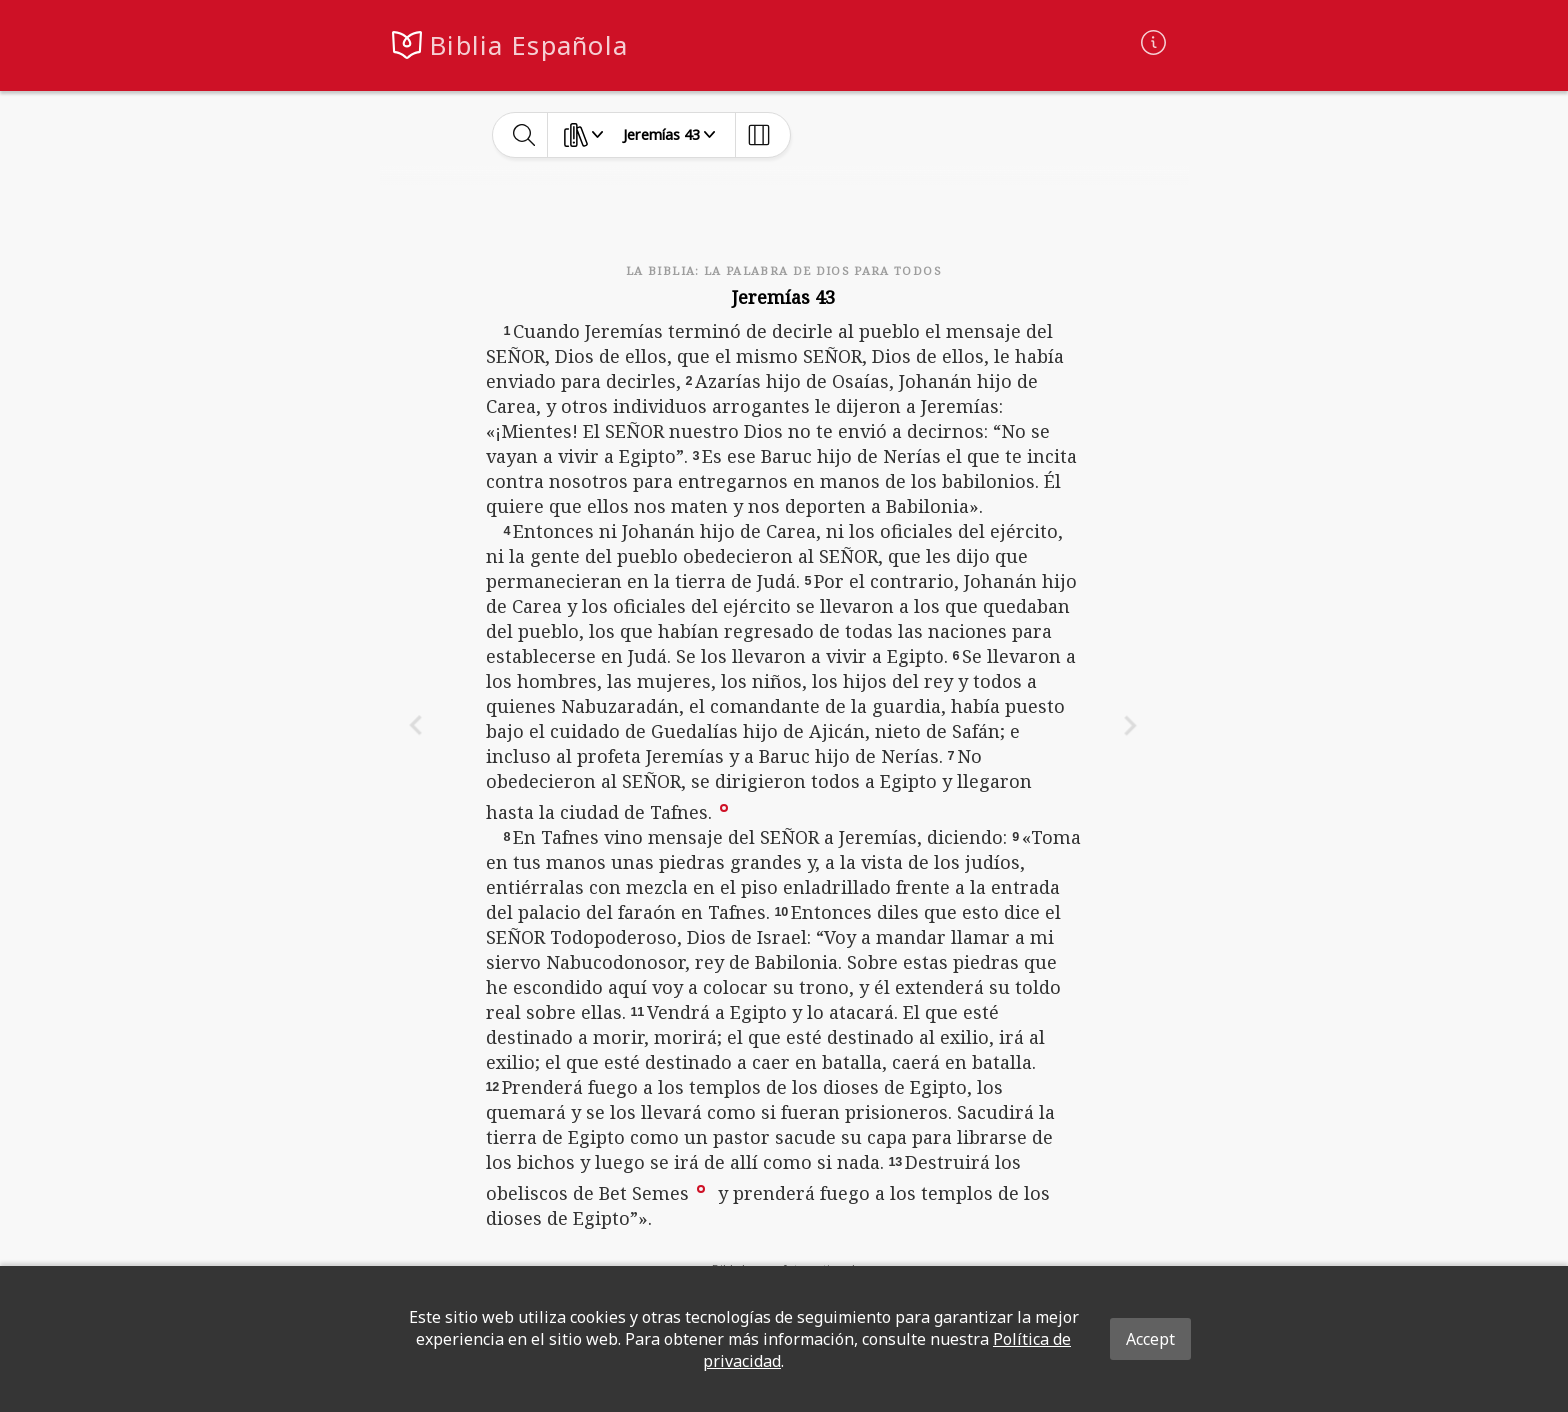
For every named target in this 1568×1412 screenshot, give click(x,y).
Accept (1150, 1339)
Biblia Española (529, 45)
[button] (724, 806)
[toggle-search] (524, 135)
